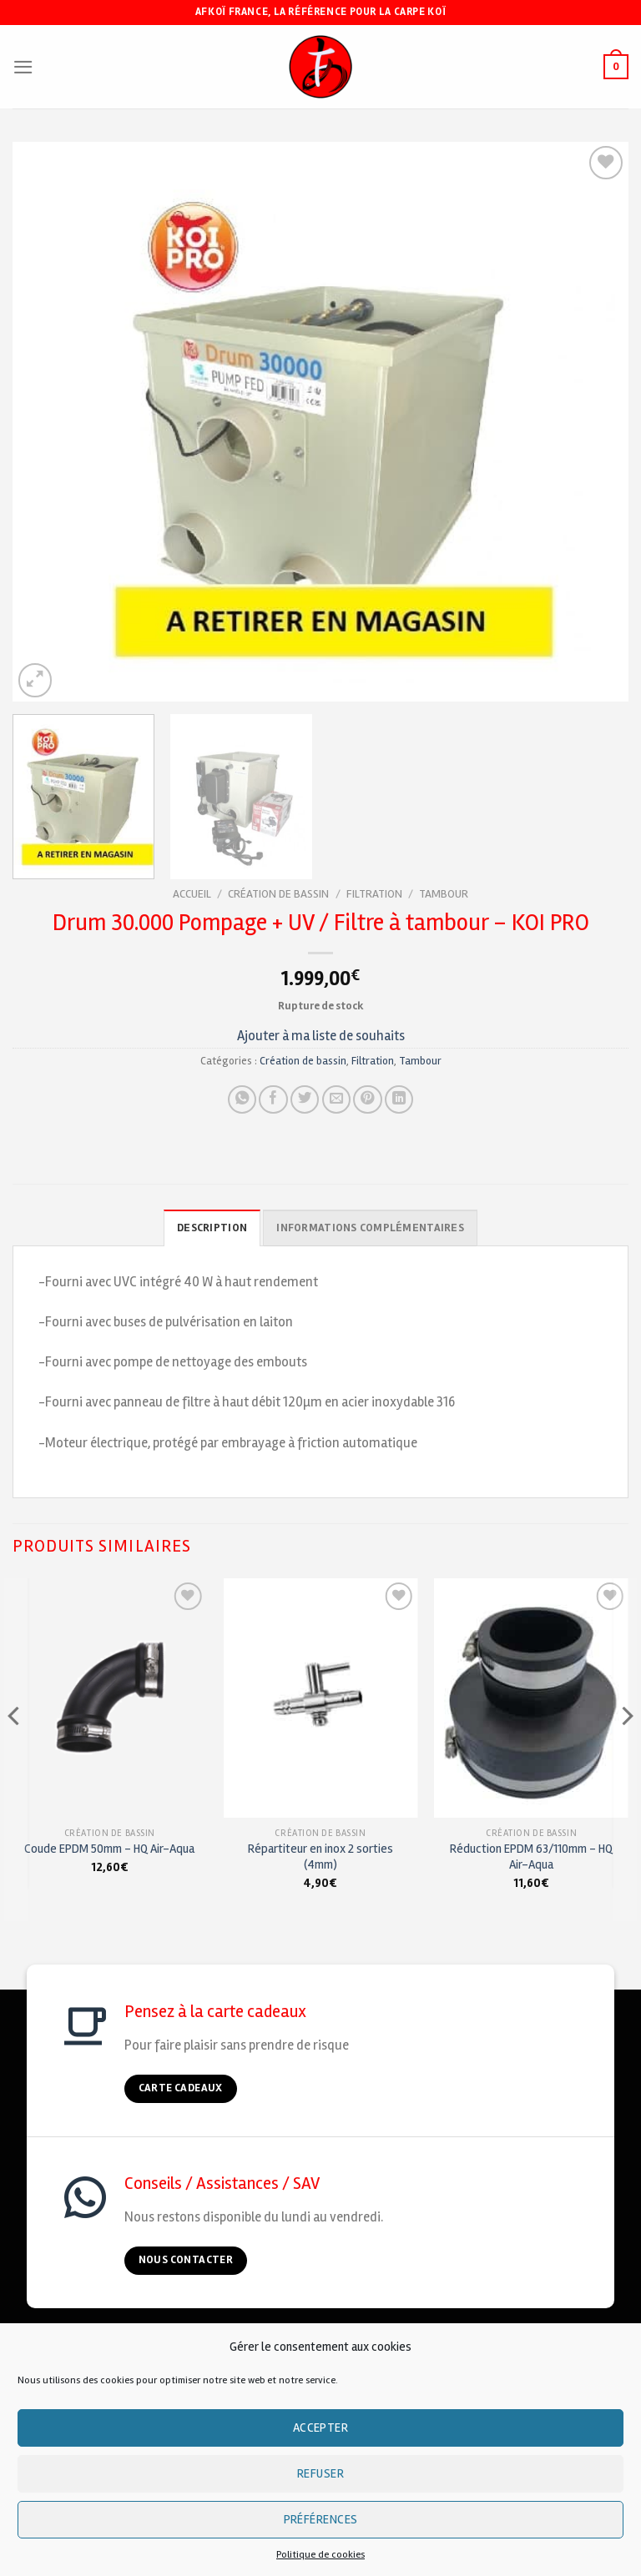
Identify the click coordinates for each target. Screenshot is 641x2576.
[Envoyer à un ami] (336, 1099)
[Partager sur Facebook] (273, 1099)
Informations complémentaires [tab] (370, 1228)
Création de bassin (278, 894)
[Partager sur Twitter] (304, 1099)
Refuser (320, 2473)
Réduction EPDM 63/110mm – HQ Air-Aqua (531, 1856)
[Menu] (23, 67)
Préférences (321, 2519)
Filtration (374, 894)
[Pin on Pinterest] (367, 1099)
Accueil (192, 894)
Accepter (321, 2427)
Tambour (443, 894)
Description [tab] (214, 1228)
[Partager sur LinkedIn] (399, 1099)
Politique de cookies (320, 2554)
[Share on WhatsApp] (242, 1099)
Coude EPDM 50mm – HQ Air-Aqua (109, 1848)
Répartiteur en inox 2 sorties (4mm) (320, 1856)
